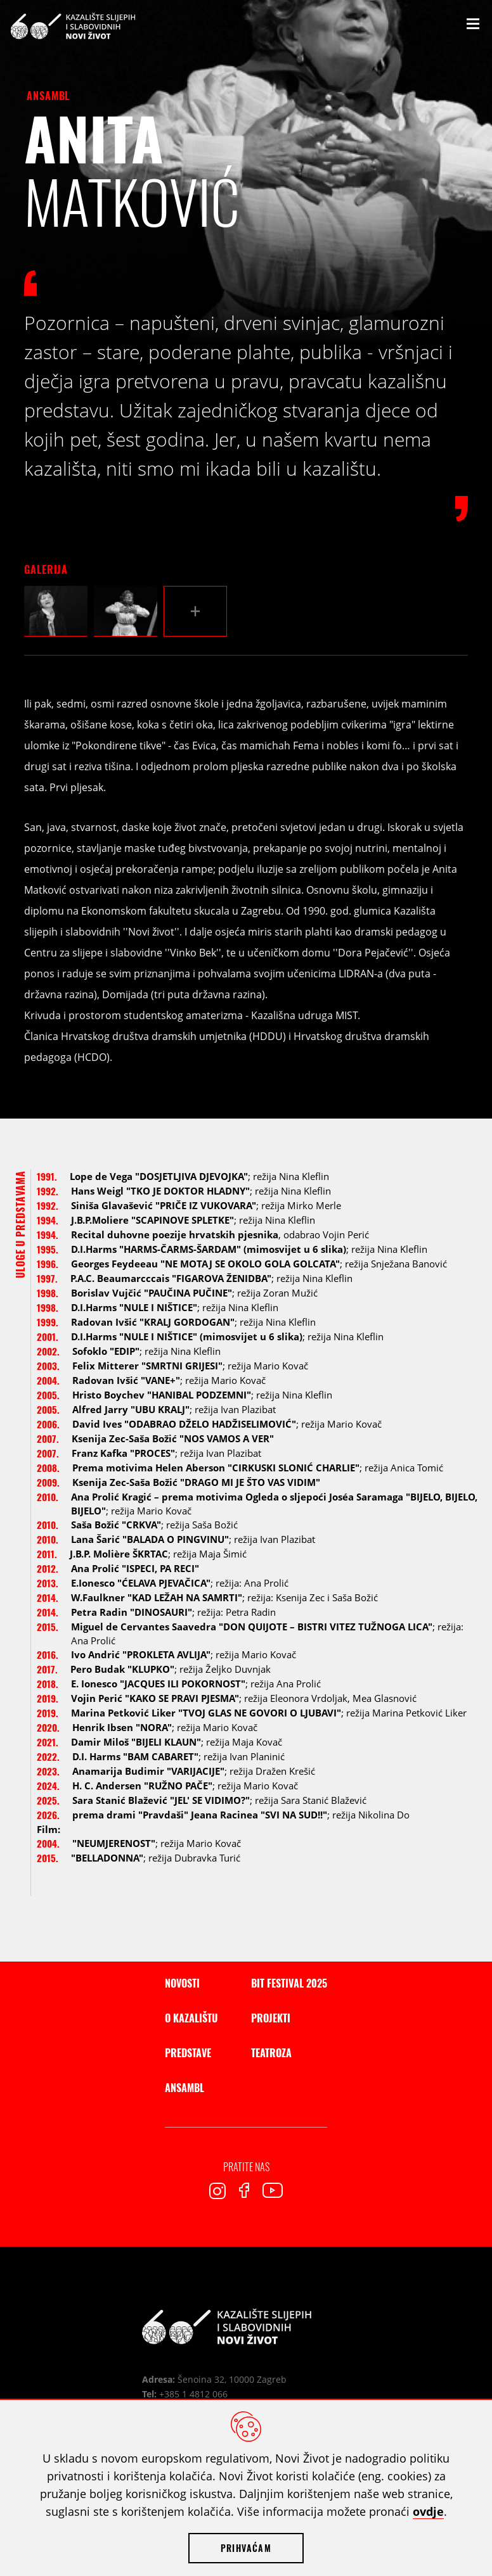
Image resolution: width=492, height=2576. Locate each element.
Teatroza (271, 2052)
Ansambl (48, 95)
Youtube (272, 2190)
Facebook (244, 2190)
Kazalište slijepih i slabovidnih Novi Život (73, 26)
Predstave (188, 2052)
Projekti (270, 2018)
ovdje (428, 2511)
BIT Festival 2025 (289, 1983)
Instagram (217, 2191)
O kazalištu (191, 2018)
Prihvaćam (246, 2547)
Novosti (182, 1983)
